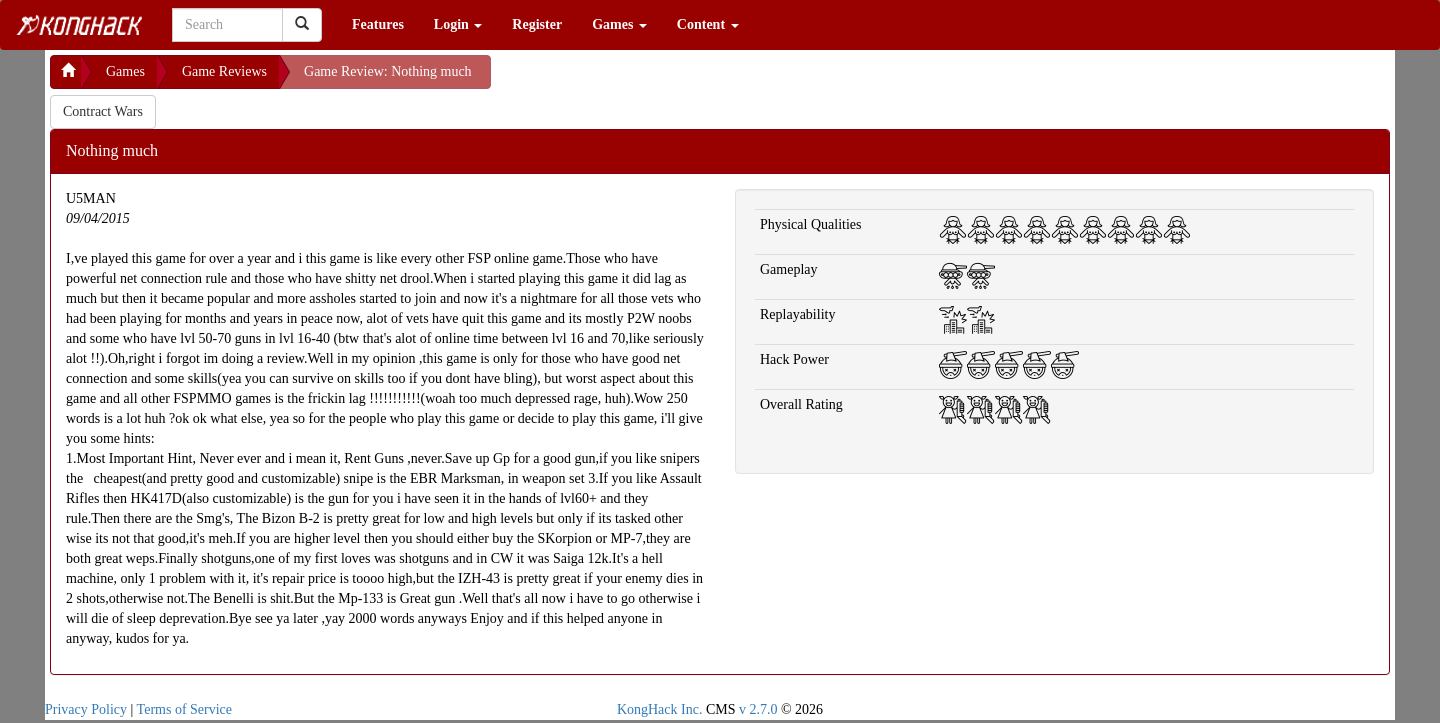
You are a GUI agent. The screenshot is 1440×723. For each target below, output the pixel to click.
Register (537, 24)
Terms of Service (184, 709)
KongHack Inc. (660, 709)
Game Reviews (224, 71)
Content (708, 24)
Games (619, 24)
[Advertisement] (651, 80)
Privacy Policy (86, 709)
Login (458, 24)
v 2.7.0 (758, 709)
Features (378, 24)
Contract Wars (103, 111)
